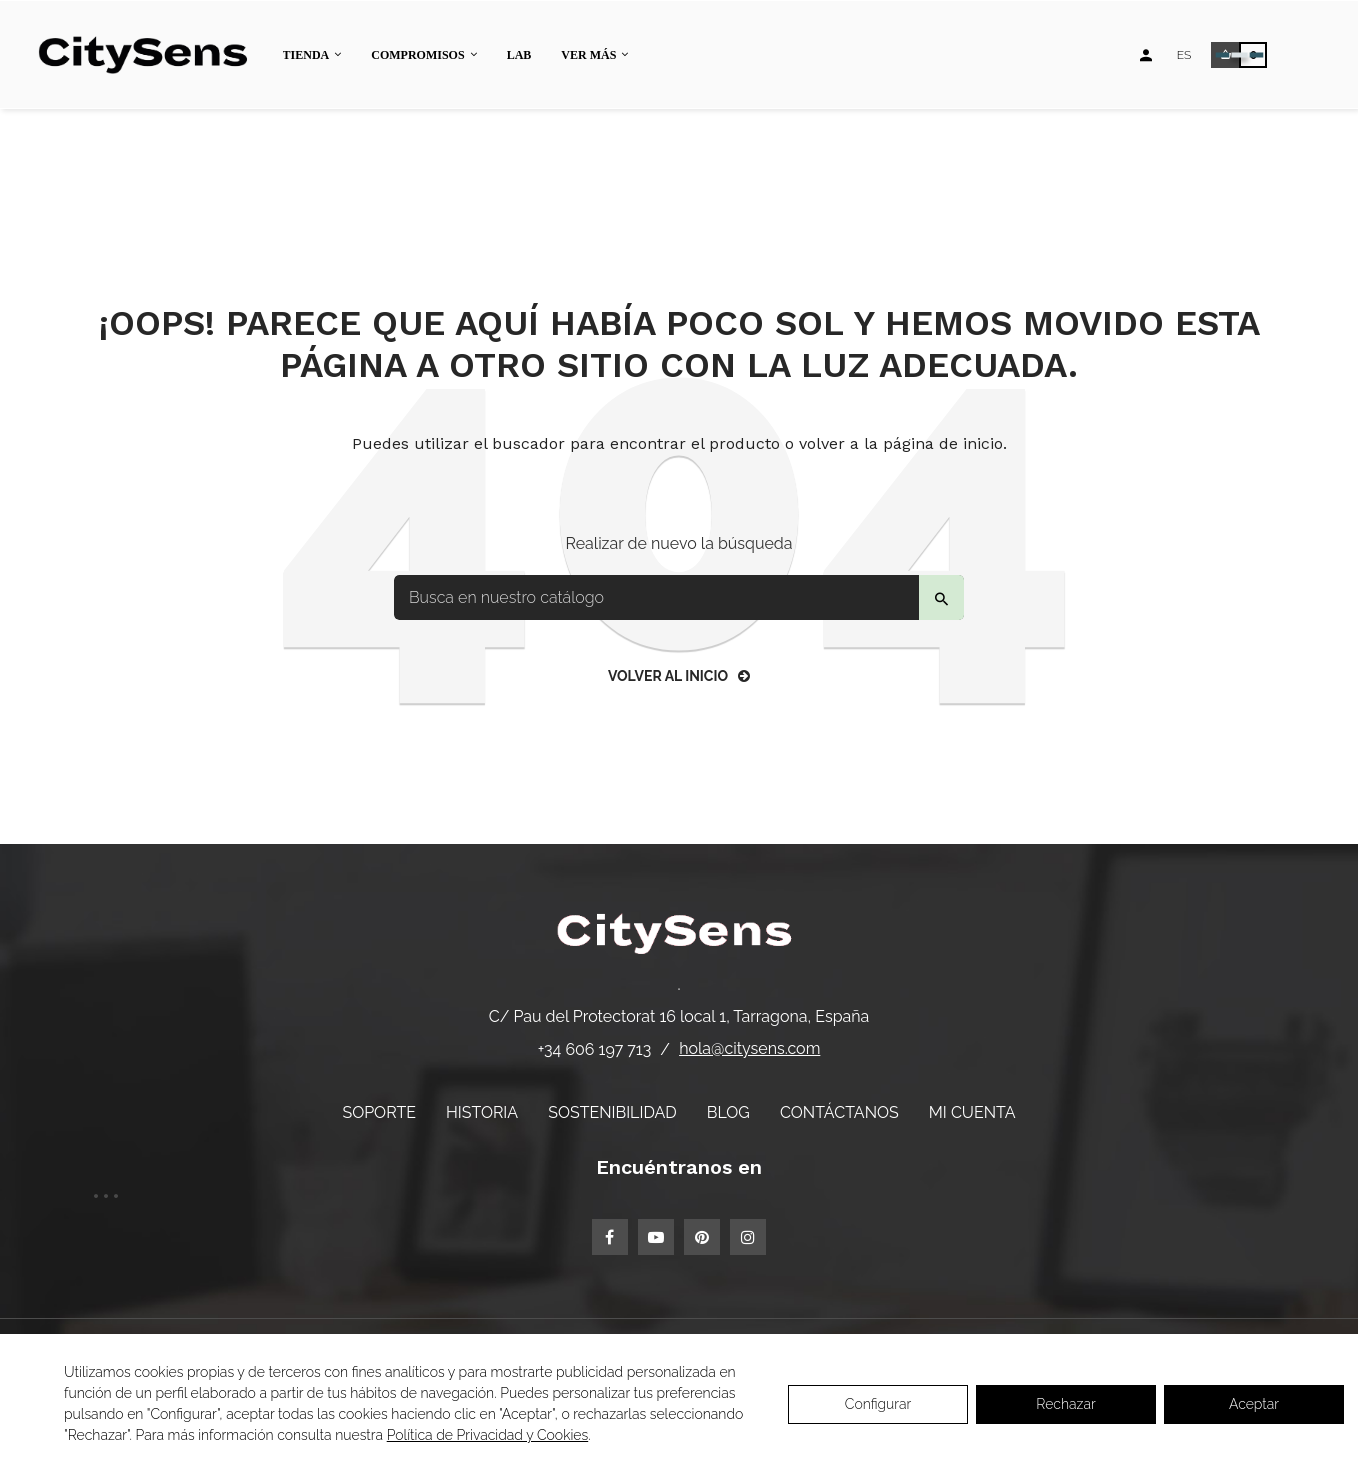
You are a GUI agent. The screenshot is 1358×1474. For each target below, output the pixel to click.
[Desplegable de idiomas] (1184, 55)
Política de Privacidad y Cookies (488, 1435)
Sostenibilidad (612, 1112)
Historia (482, 1112)
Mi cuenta (972, 1112)
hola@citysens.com (749, 1048)
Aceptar (1254, 1404)
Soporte (379, 1112)
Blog (728, 1112)
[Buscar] (679, 597)
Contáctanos (839, 1112)
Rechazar (1065, 1404)
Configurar (878, 1404)
